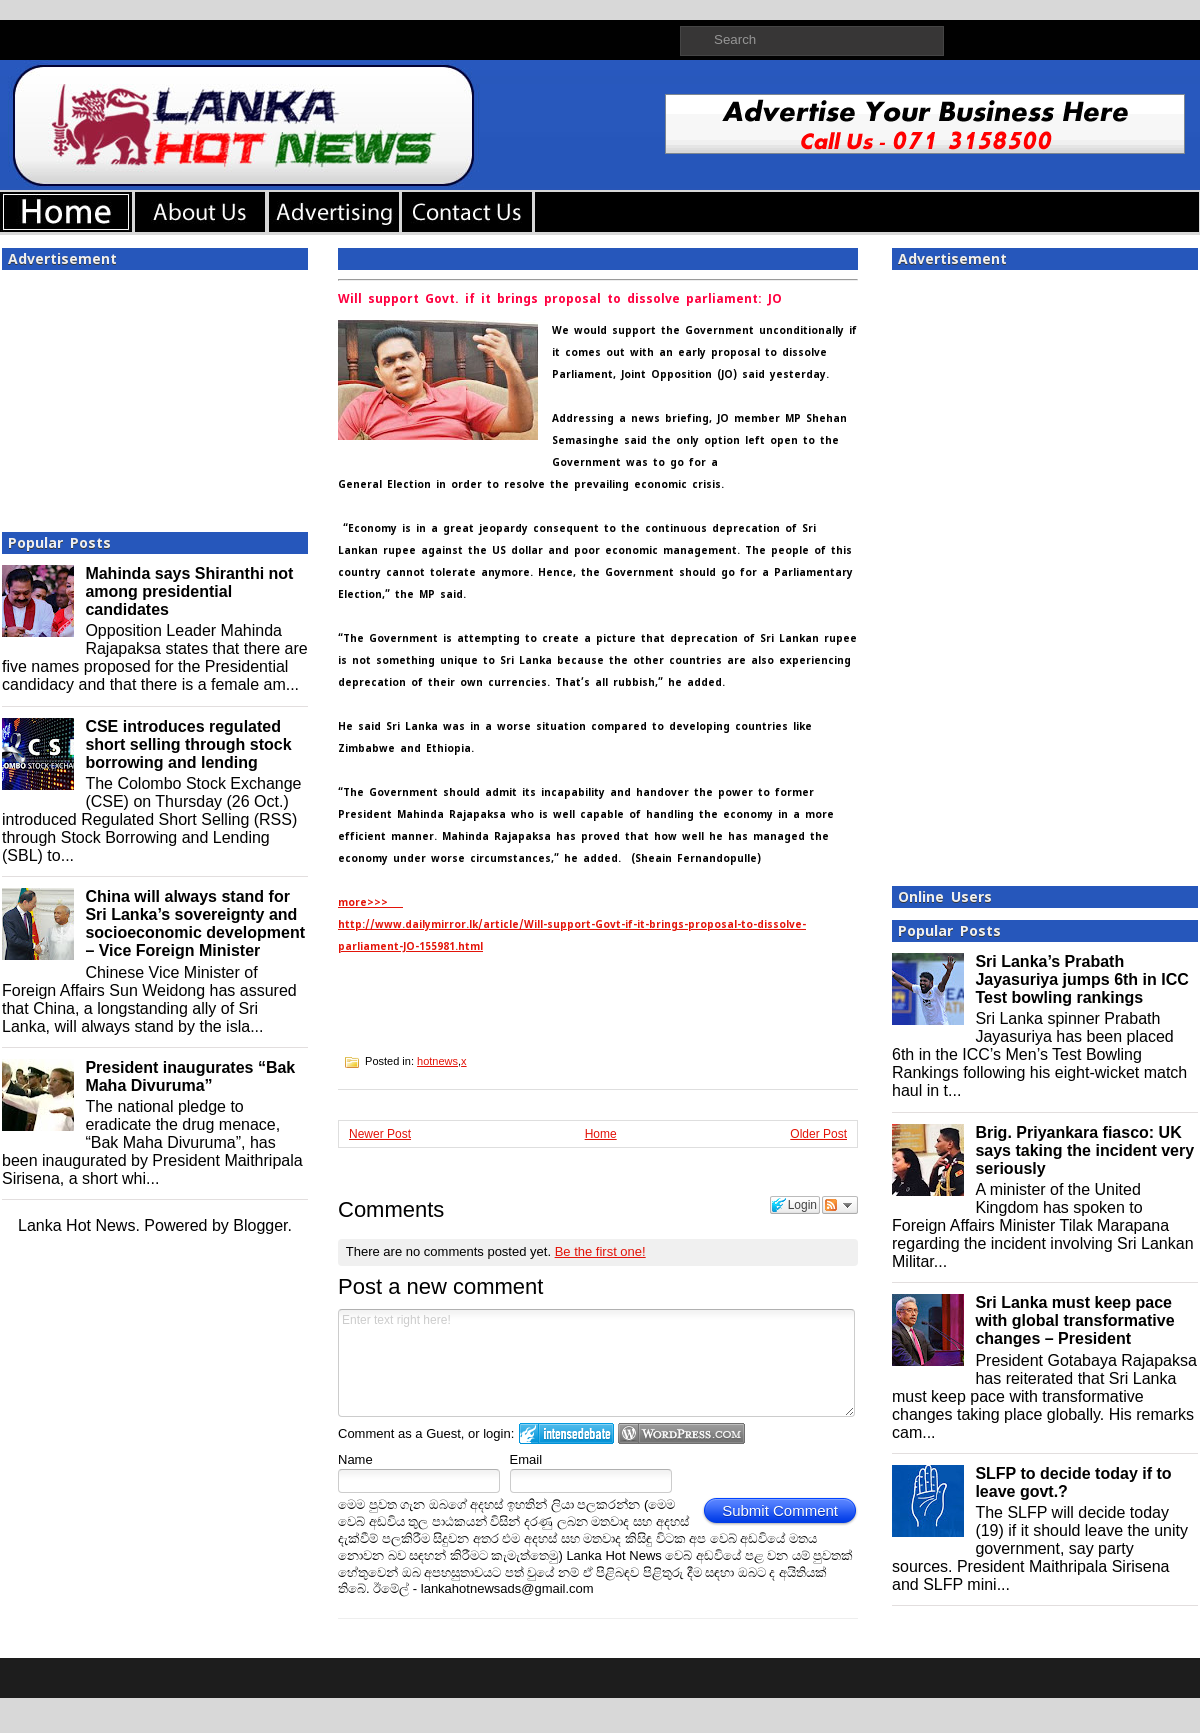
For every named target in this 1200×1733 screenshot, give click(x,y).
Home (601, 1134)
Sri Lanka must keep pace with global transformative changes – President (1074, 1320)
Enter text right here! (596, 1363)
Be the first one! (600, 1251)
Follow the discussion (840, 1205)
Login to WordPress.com (681, 1433)
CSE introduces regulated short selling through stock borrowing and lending (188, 744)
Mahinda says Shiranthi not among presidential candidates (189, 591)
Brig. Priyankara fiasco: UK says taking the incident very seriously (1084, 1150)
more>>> (370, 902)
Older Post (818, 1134)
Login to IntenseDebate (566, 1433)
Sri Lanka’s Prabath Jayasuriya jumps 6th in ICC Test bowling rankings (1081, 979)
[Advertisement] (155, 395)
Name (355, 1459)
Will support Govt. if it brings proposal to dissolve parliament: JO (560, 299)
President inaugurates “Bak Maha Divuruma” (190, 1076)
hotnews (437, 1061)
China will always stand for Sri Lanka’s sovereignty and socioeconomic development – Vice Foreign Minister (195, 923)
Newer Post (380, 1134)
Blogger (260, 1225)
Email (526, 1459)
